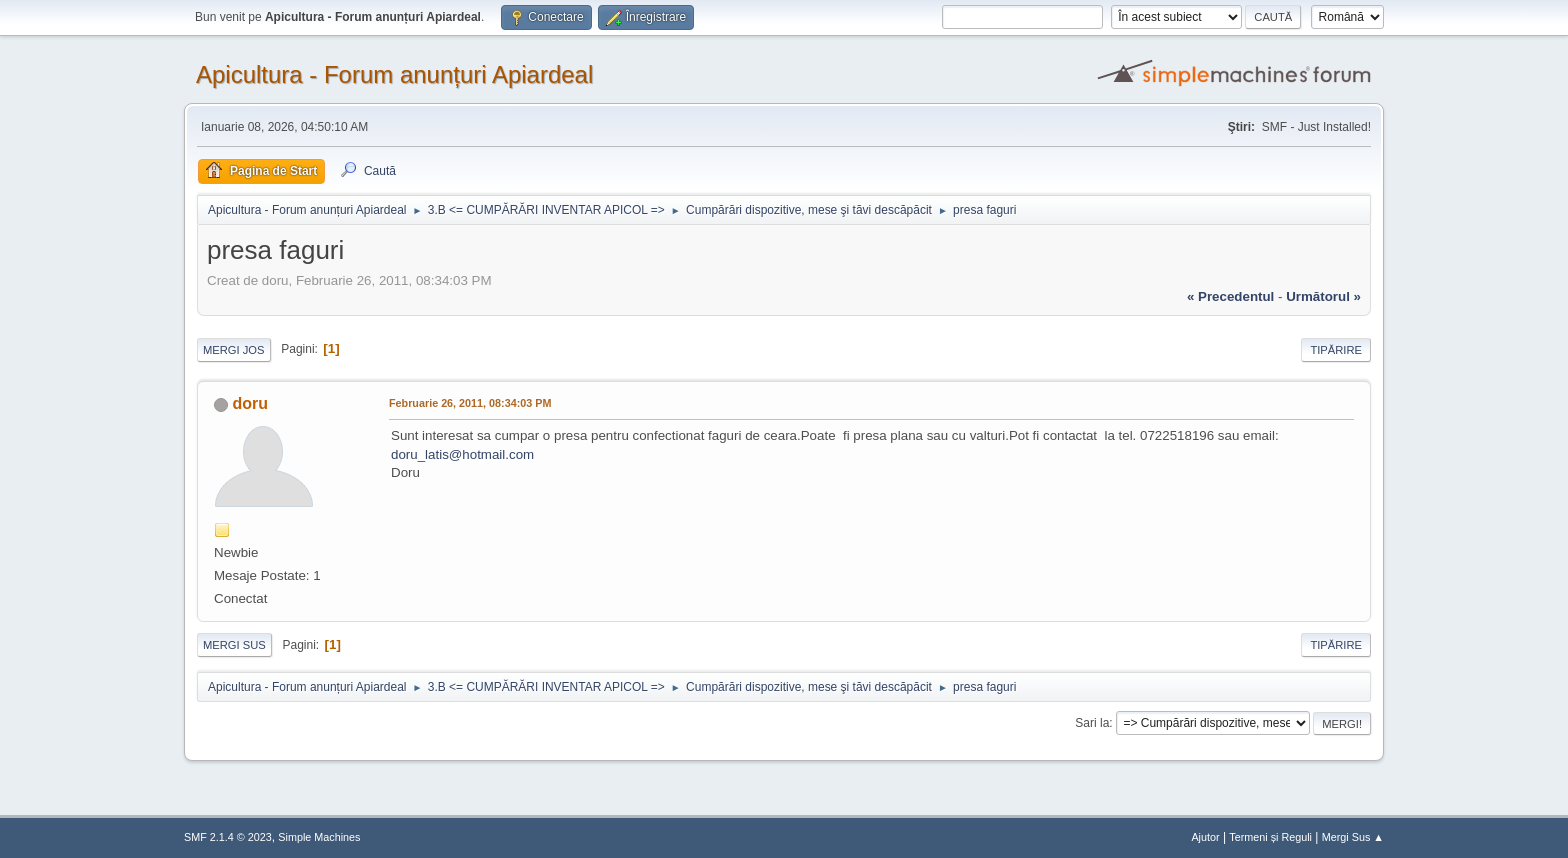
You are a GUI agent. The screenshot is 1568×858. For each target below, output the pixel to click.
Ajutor (1205, 837)
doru (250, 403)
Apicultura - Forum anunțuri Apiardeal (394, 74)
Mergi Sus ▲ (1353, 837)
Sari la (1092, 723)
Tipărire (1336, 350)
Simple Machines (319, 837)
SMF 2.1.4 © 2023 (228, 837)
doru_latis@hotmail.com (462, 454)
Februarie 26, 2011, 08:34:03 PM (470, 403)
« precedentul (1230, 296)
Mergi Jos (234, 350)
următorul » (1323, 296)
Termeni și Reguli (1270, 837)
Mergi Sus (234, 645)
